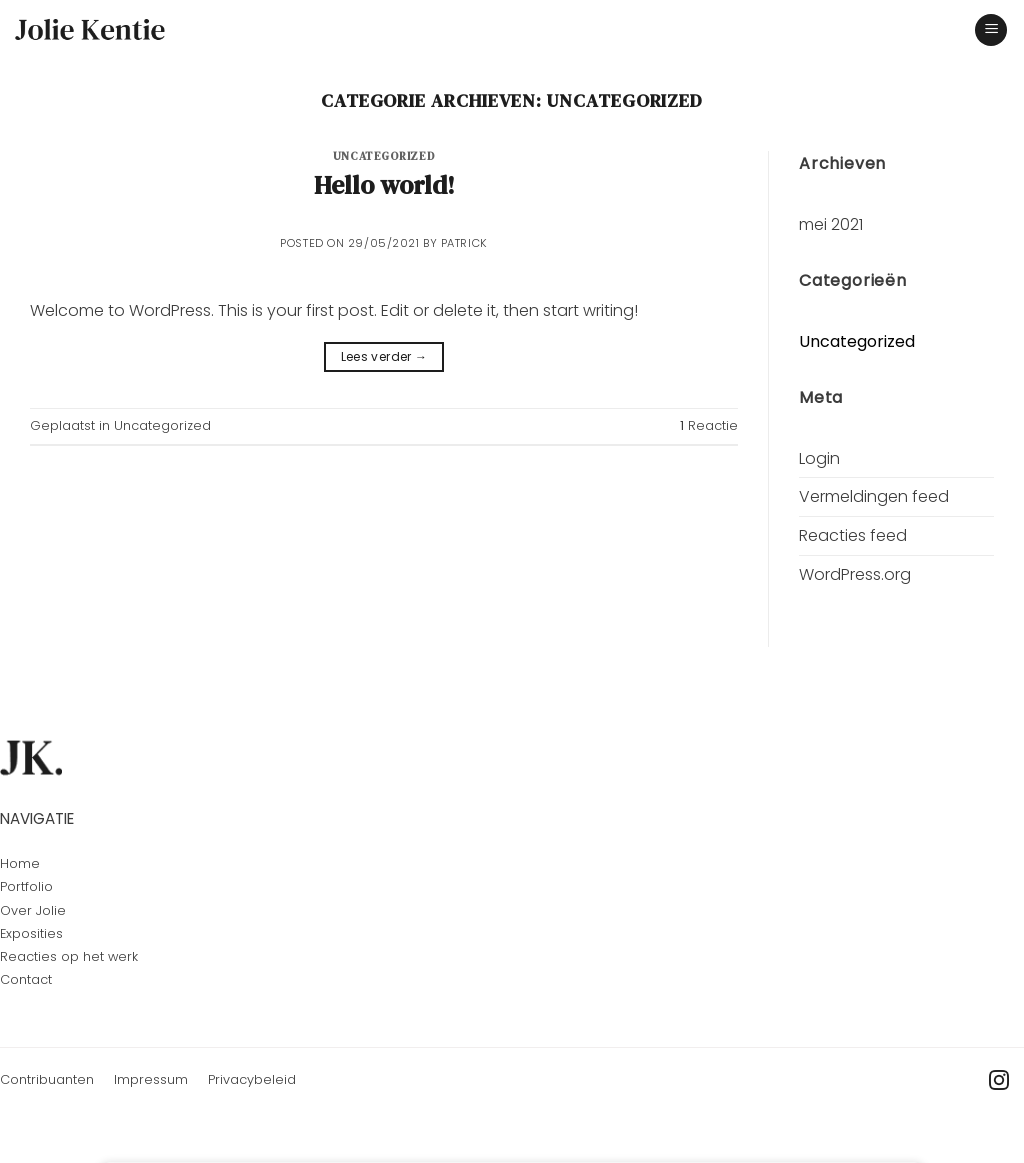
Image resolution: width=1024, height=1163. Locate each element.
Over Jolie (33, 910)
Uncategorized (384, 156)
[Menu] (991, 30)
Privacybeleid (252, 1079)
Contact (26, 979)
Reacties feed (853, 535)
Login (819, 458)
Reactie (709, 425)
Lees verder (384, 356)
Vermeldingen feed (874, 496)
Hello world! (384, 185)
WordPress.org (855, 574)
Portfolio (26, 886)
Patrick (464, 243)
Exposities (31, 933)
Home (20, 863)
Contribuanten (47, 1079)
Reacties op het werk (69, 956)
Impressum (151, 1079)
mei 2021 (831, 224)
